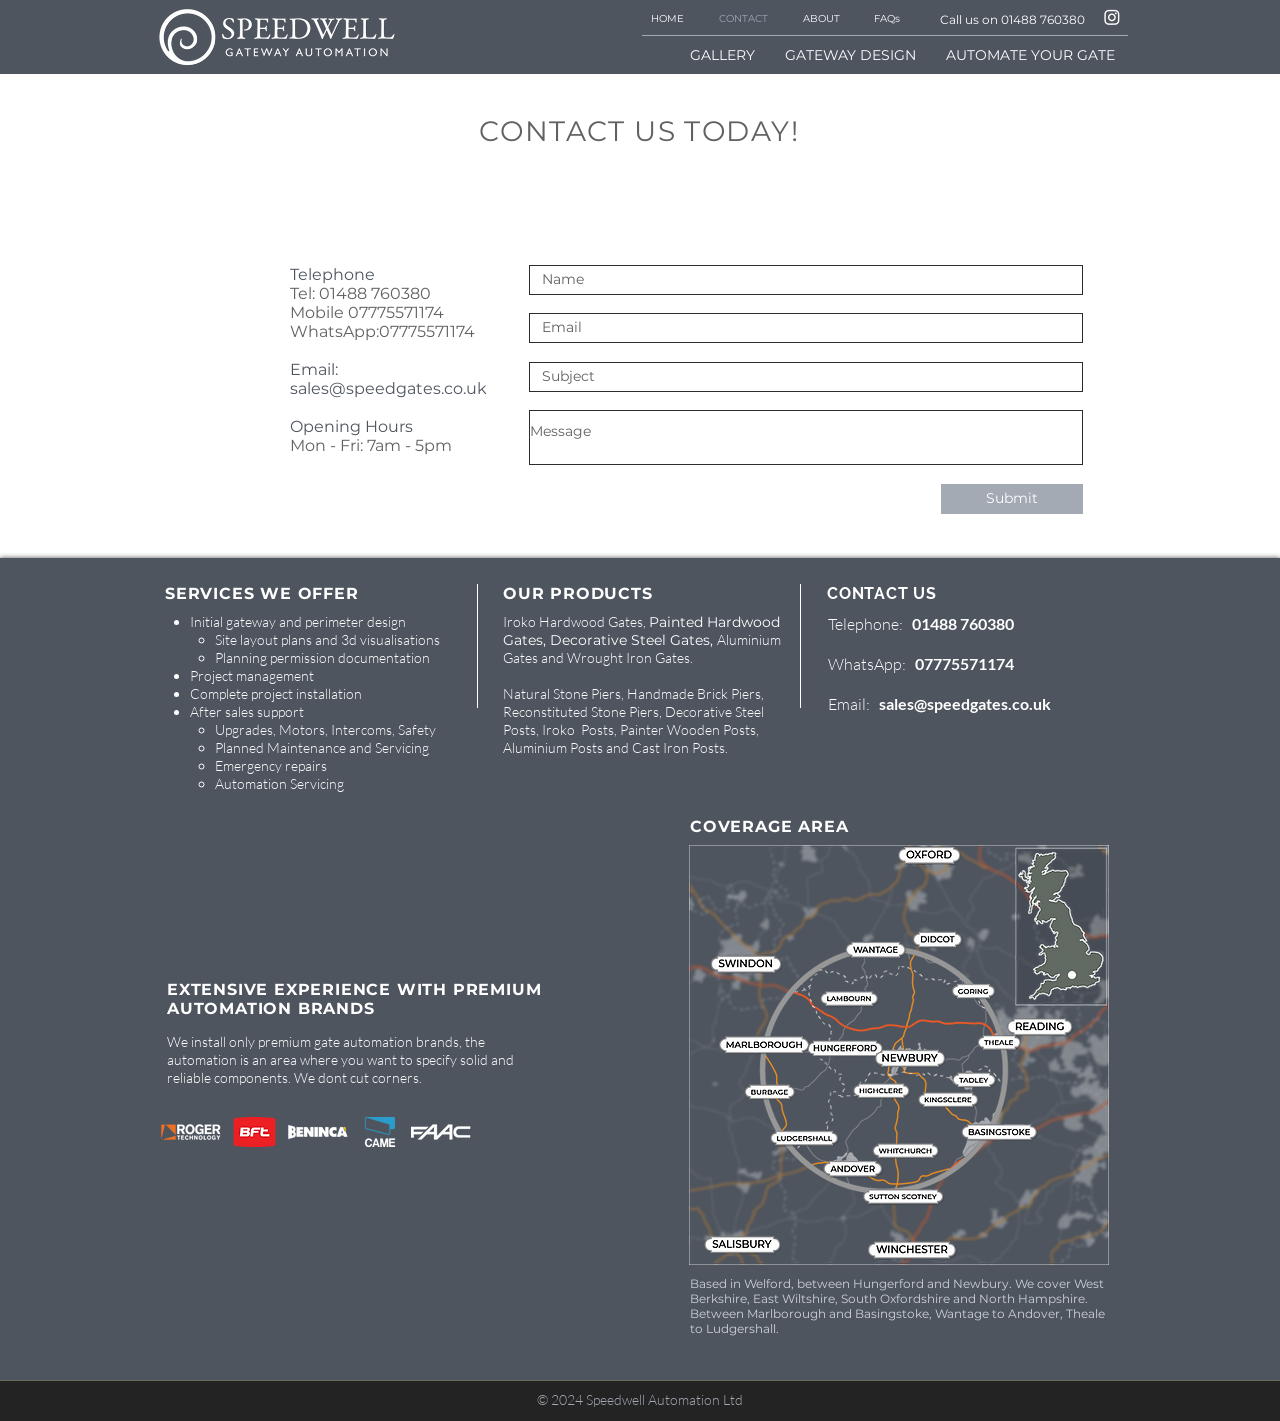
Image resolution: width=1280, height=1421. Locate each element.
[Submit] (1012, 499)
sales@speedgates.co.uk (388, 388)
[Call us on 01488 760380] (1005, 19)
